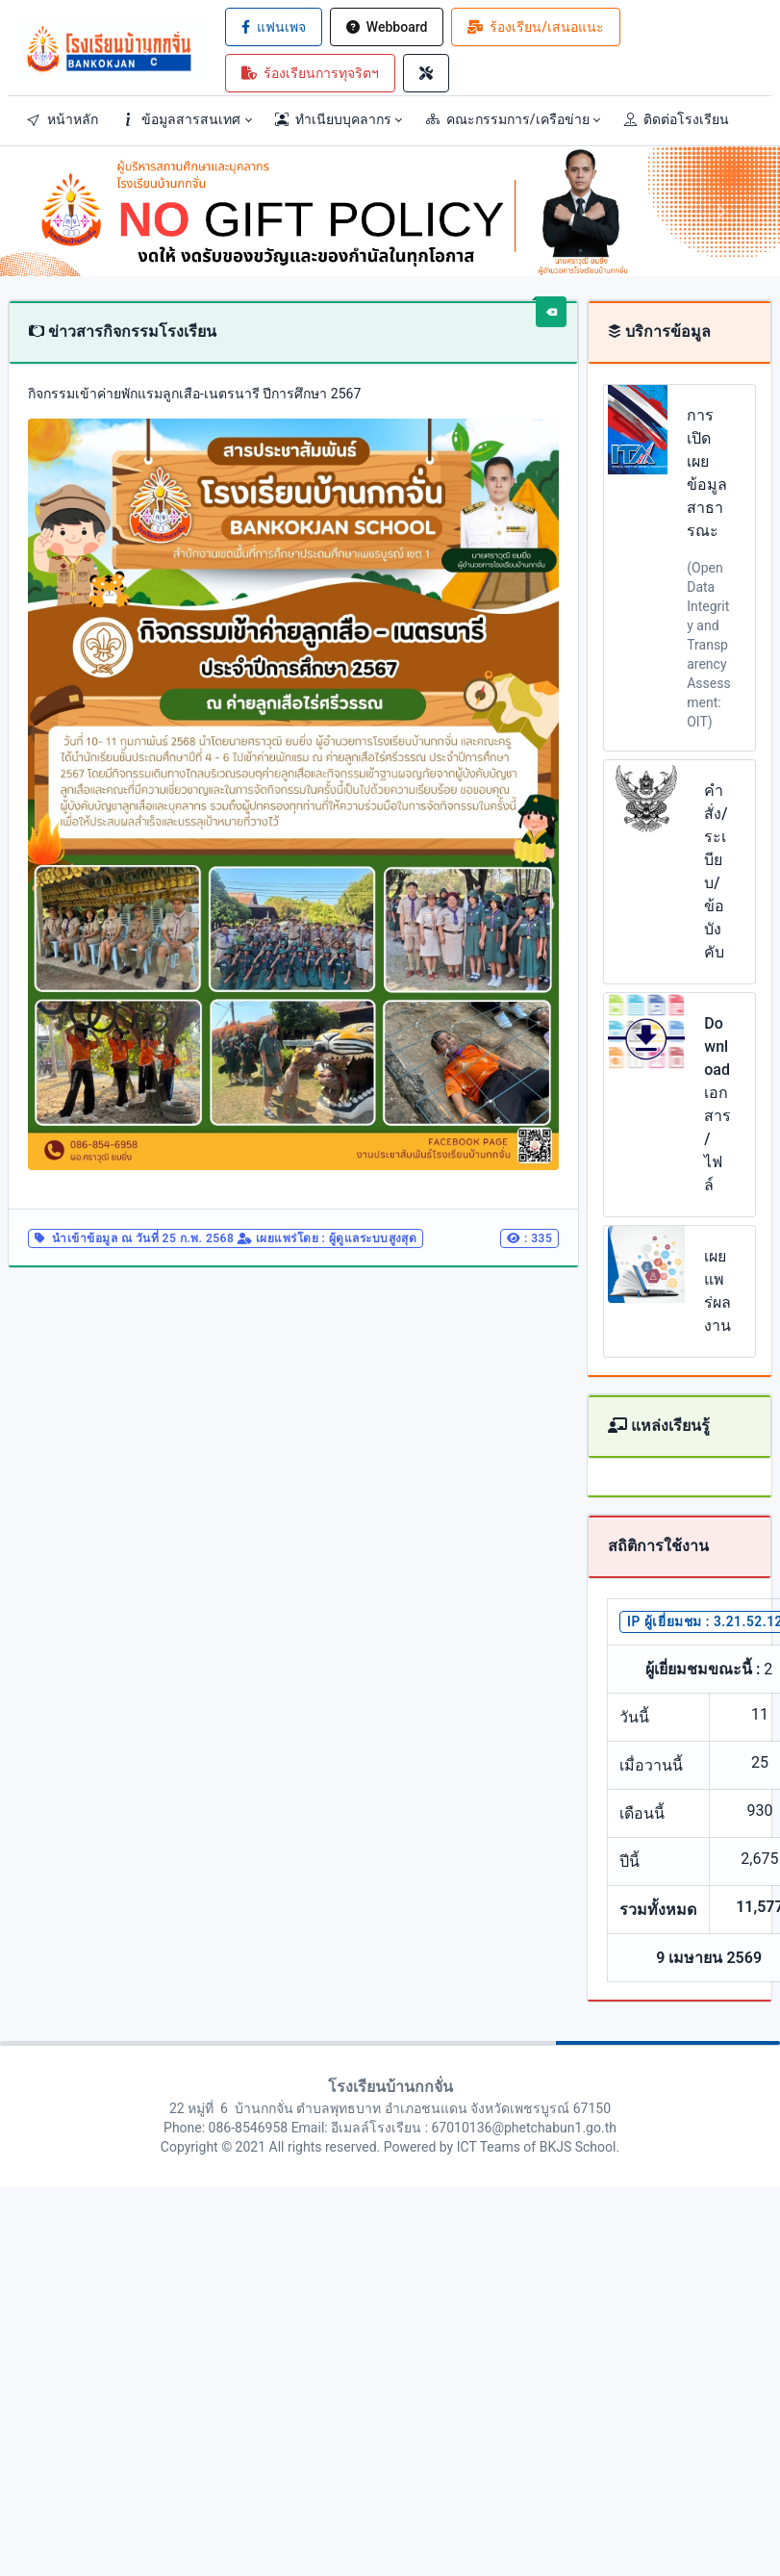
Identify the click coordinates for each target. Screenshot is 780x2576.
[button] (187, 119)
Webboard (387, 27)
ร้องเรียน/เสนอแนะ (535, 27)
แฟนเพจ (273, 27)
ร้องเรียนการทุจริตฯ (310, 73)
